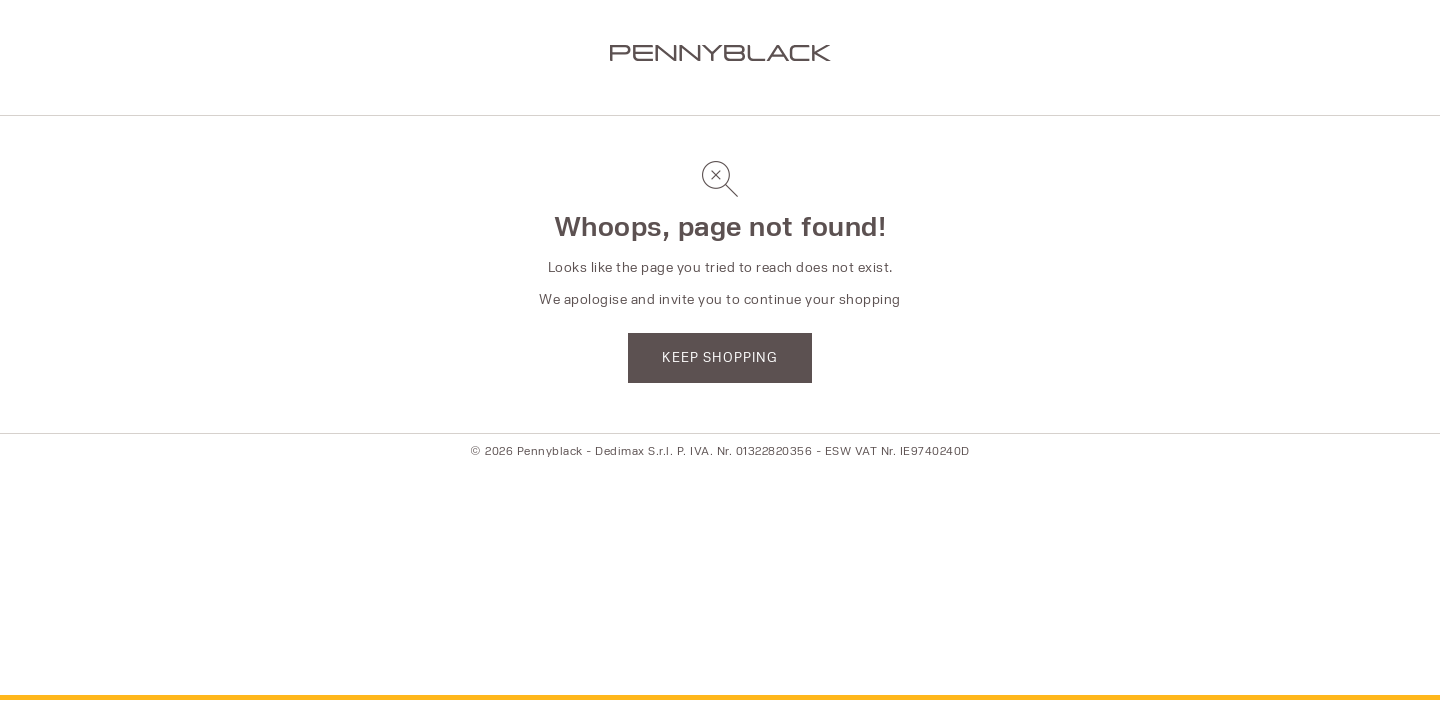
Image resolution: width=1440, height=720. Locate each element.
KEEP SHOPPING (720, 357)
